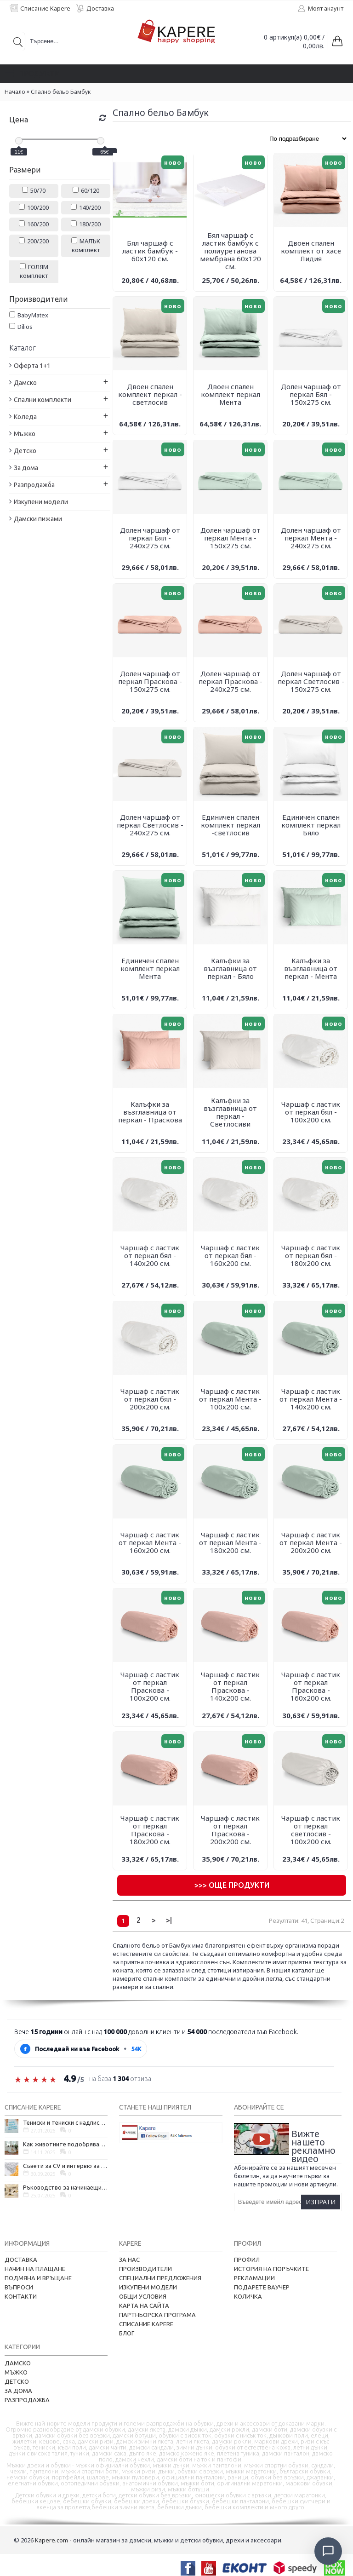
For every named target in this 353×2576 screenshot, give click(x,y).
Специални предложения (160, 2278)
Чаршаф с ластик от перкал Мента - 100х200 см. (230, 1398)
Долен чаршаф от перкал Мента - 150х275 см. (230, 537)
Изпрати (321, 2201)
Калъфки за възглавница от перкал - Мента (310, 968)
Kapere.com (51, 2540)
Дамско (18, 2363)
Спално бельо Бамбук (61, 92)
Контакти (21, 2296)
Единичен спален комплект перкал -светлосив (230, 824)
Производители (145, 2269)
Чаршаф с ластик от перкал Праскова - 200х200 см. (230, 1829)
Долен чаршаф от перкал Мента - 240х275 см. (311, 537)
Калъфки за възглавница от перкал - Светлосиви (230, 1112)
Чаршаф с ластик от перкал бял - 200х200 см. (149, 1398)
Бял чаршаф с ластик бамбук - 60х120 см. (150, 250)
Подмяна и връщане (38, 2278)
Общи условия (142, 2296)
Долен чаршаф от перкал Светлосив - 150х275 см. (311, 681)
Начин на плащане (35, 2269)
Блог (126, 2333)
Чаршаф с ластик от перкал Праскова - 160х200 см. (310, 1686)
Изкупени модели (148, 2287)
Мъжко (16, 2372)
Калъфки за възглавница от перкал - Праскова (150, 1111)
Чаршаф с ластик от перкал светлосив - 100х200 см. (310, 1829)
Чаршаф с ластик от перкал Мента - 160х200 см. (150, 1542)
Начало (15, 92)
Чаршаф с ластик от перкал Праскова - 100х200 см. (149, 1686)
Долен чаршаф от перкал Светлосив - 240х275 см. (150, 824)
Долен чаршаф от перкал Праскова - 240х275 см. (230, 681)
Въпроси (19, 2287)
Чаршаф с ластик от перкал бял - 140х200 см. (149, 1255)
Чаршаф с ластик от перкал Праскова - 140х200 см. (230, 1686)
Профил (247, 2259)
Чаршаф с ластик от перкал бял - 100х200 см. (310, 1111)
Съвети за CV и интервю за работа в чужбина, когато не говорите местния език (65, 2165)
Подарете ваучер (262, 2287)
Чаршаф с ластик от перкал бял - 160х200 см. (230, 1255)
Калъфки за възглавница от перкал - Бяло (230, 968)
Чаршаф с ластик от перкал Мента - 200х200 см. (310, 1542)
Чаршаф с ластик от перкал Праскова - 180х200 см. (149, 1829)
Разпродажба (27, 2400)
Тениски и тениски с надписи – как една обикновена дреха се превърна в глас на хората (65, 2122)
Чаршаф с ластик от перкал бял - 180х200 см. (310, 1255)
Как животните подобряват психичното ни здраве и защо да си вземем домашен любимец (65, 2144)
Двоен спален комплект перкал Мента (230, 394)
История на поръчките (271, 2269)
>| (169, 1920)
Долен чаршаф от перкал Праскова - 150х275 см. (150, 681)
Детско (17, 2381)
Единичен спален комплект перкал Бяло (311, 824)
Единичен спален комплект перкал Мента (150, 968)
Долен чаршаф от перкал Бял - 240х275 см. (150, 537)
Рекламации (254, 2278)
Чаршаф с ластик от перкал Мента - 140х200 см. (310, 1398)
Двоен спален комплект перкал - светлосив (150, 394)
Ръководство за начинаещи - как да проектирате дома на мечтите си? (65, 2187)
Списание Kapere (146, 2324)
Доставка (21, 2259)
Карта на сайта (144, 2305)
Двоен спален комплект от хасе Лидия (311, 250)
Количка (248, 2296)
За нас (129, 2259)
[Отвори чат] (328, 2551)
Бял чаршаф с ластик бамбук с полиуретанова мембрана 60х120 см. (230, 250)
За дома (18, 2390)
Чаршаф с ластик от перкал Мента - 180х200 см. (230, 1542)
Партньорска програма (157, 2315)
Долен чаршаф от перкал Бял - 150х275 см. (311, 394)
